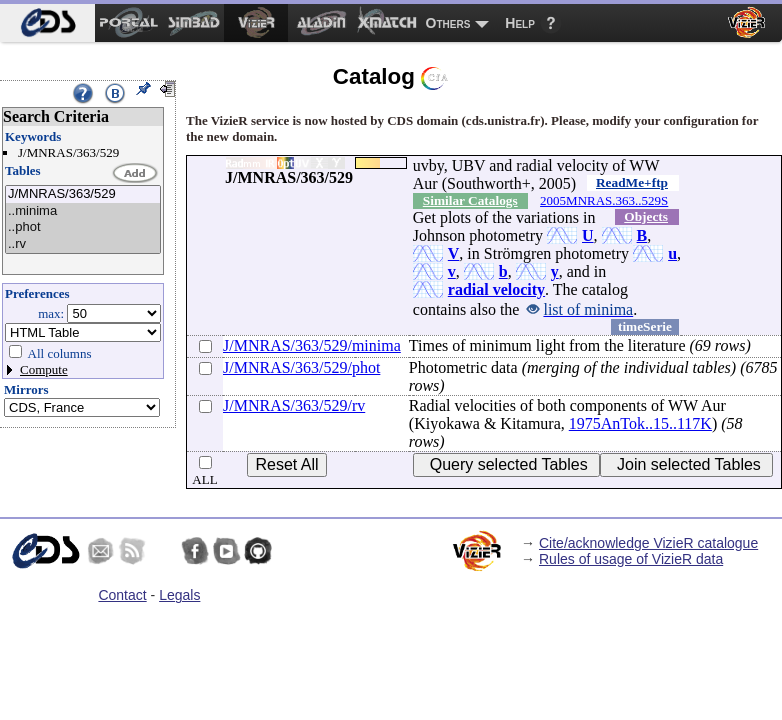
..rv (83, 244)
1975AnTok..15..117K (640, 423)
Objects (646, 216)
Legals (179, 595)
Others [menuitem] (448, 23)
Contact (122, 595)
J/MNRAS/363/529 (83, 194)
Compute (44, 369)
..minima (83, 211)
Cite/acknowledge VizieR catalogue (648, 543)
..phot (83, 227)
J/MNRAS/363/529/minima (312, 345)
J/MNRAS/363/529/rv (294, 405)
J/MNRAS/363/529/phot (301, 367)
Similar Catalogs (470, 200)
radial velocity (496, 289)
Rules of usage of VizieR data (631, 559)
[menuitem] (47, 23)
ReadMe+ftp (632, 182)
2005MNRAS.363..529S (604, 200)
